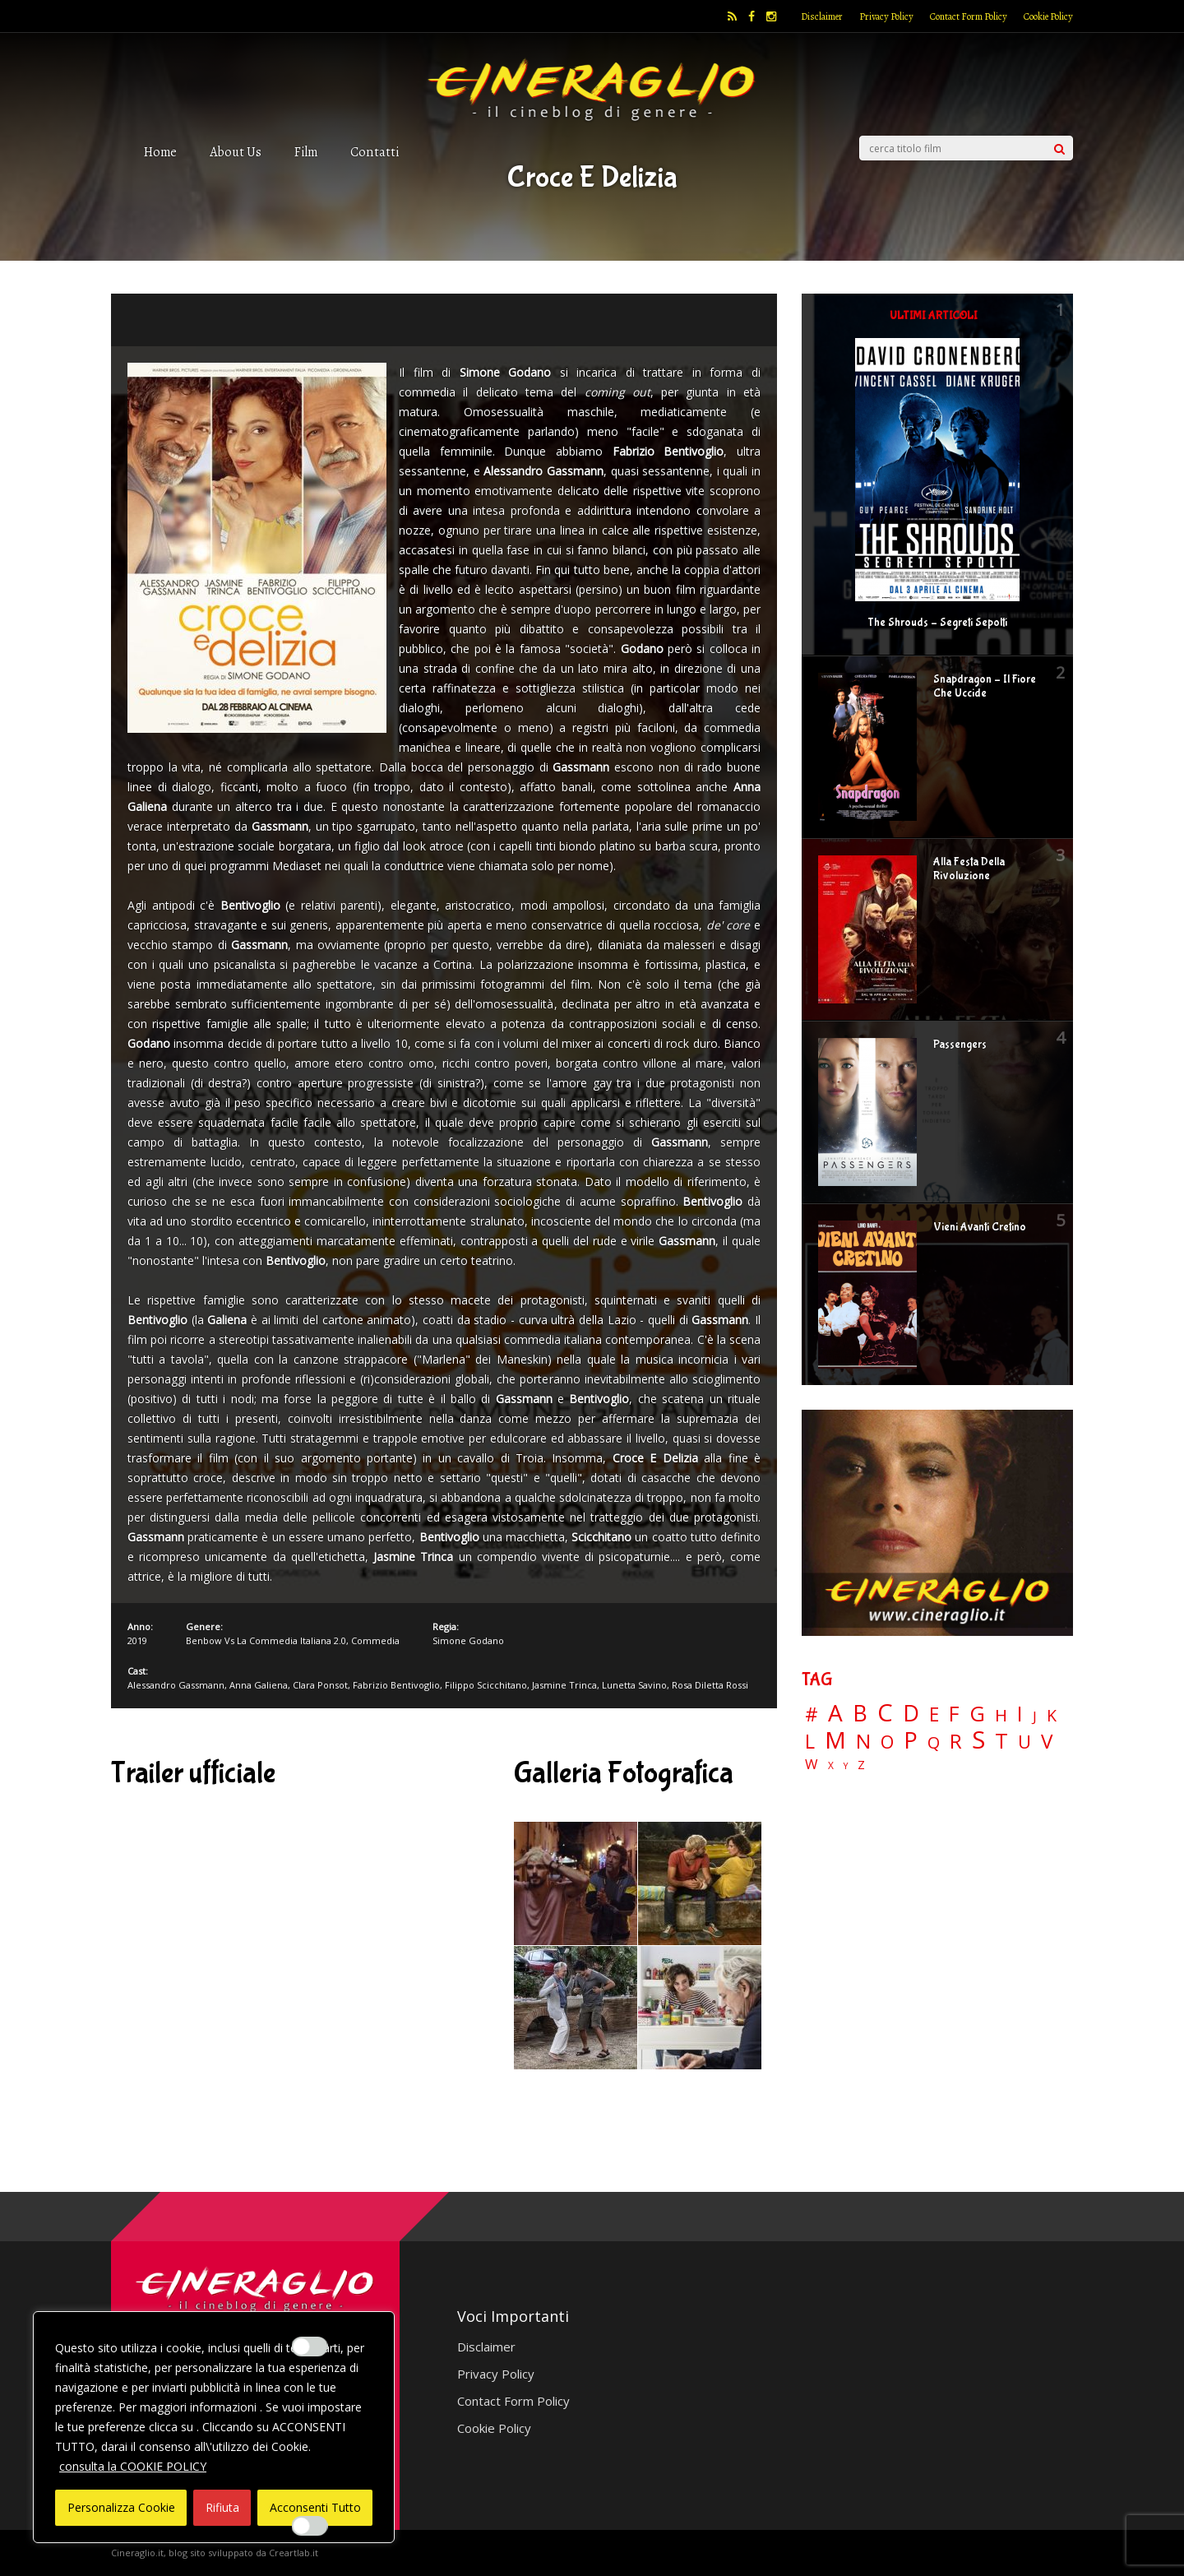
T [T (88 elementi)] (1001, 1741)
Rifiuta (222, 2507)
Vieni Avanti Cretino (979, 1227)
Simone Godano (468, 1640)
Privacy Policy (886, 16)
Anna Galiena (258, 1685)
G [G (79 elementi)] (977, 1713)
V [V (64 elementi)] (1046, 1741)
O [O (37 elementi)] (887, 1742)
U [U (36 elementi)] (1024, 1742)
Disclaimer (822, 16)
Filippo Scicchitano (486, 1685)
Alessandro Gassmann (175, 1685)
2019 (137, 1640)
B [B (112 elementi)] (860, 1714)
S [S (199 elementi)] (978, 1740)
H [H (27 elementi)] (1001, 1715)
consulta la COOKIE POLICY (132, 2466)
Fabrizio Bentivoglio (396, 1685)
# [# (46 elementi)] (811, 1715)
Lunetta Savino (634, 1685)
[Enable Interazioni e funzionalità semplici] (310, 2346)
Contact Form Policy (968, 16)
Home (160, 151)
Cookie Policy (1048, 16)
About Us (235, 151)
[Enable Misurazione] (310, 2526)
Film (305, 151)
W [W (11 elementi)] (811, 1765)
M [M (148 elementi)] (835, 1739)
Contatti (374, 151)
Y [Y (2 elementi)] (846, 1766)
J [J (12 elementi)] (1035, 1716)
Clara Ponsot (320, 1685)
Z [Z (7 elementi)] (861, 1764)
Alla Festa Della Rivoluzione (969, 869)
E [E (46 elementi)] (934, 1715)
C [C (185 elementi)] (885, 1713)
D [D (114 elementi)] (911, 1714)
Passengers (960, 1044)
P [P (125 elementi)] (911, 1740)
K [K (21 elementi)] (1052, 1715)
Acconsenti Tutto (315, 2507)
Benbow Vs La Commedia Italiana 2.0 (266, 1640)
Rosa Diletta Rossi (710, 1685)
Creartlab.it (293, 2552)
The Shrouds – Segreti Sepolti (937, 622)
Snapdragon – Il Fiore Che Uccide (984, 686)
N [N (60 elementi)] (863, 1741)
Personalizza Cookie (121, 2507)
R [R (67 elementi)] (956, 1741)
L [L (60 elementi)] (810, 1741)
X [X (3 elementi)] (831, 1766)
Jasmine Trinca (564, 1685)
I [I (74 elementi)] (1020, 1713)
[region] (214, 2427)
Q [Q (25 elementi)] (933, 1742)
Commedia (375, 1640)
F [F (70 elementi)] (954, 1714)
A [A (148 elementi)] (835, 1712)
